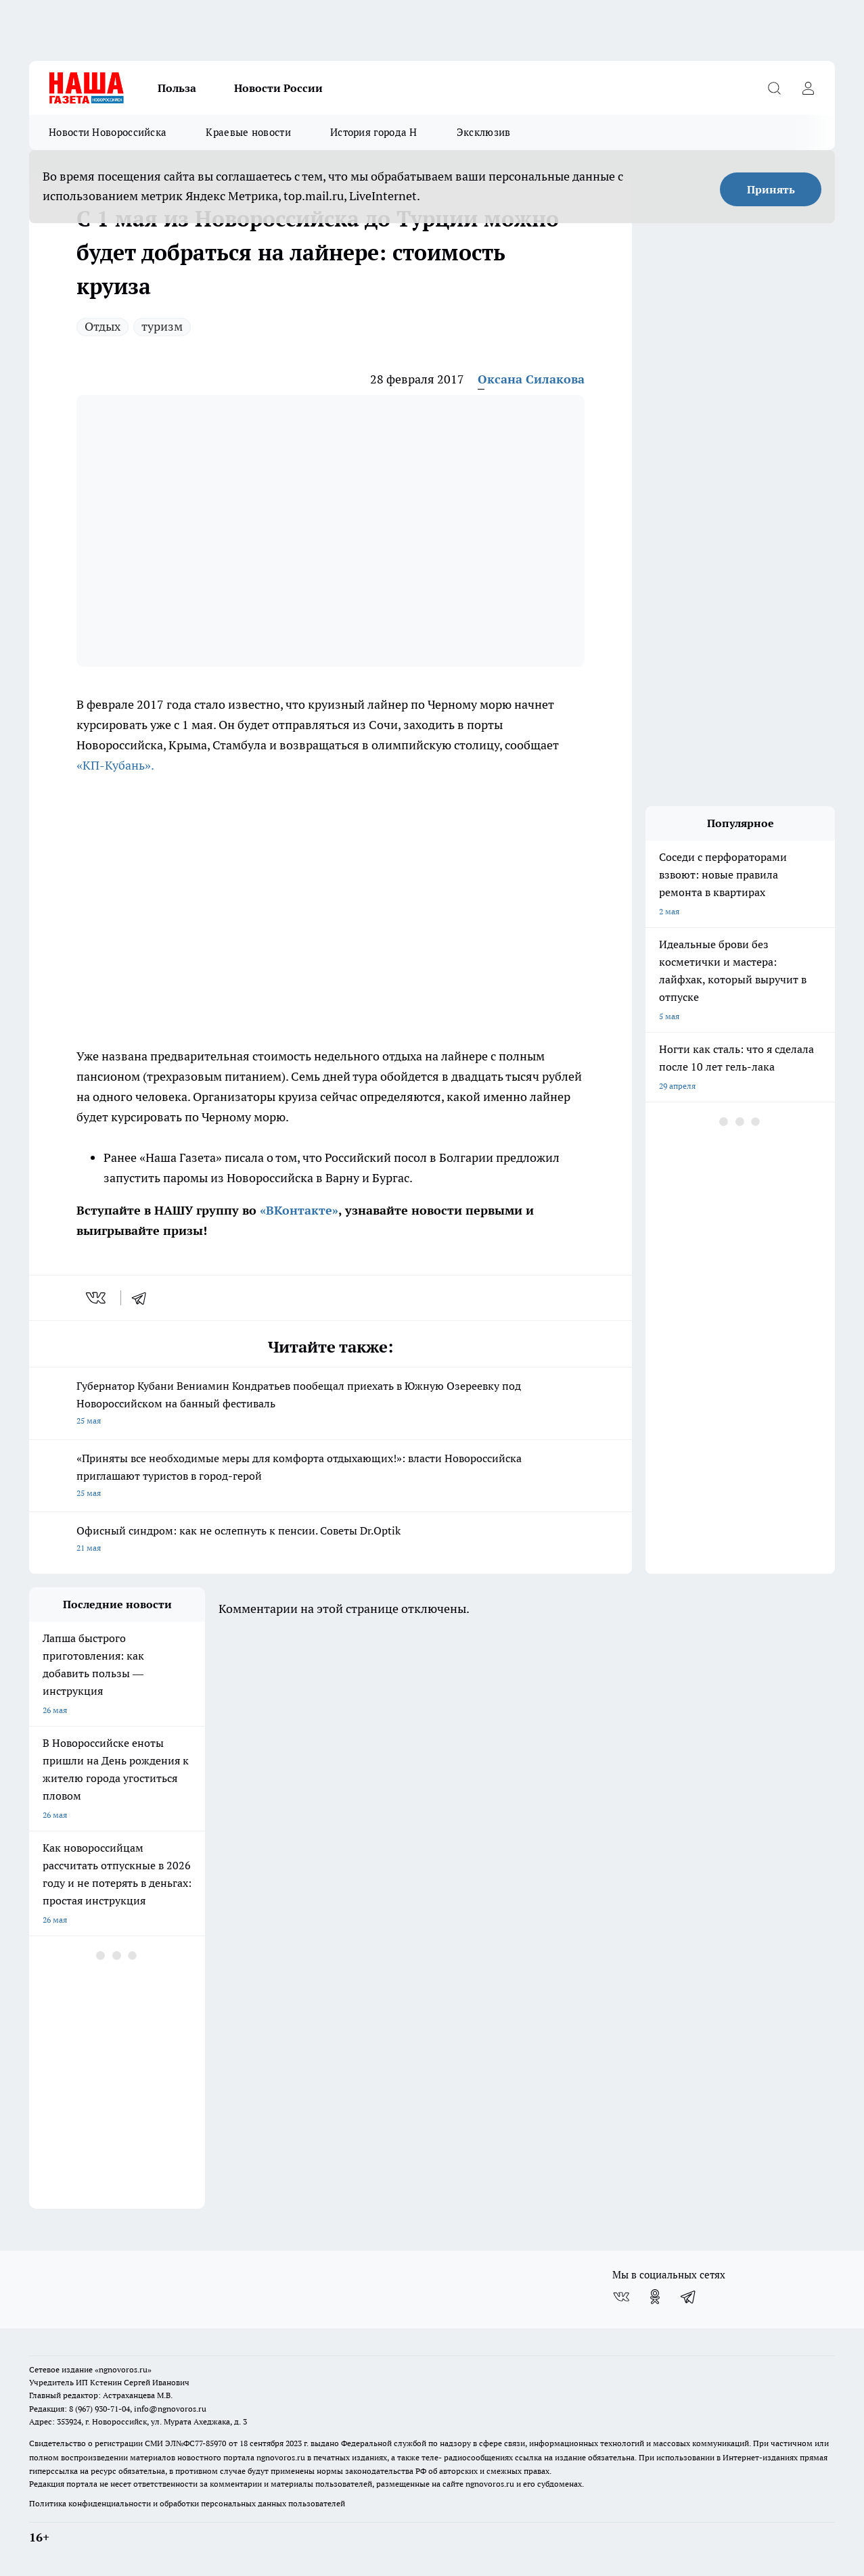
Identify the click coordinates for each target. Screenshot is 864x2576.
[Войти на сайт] (807, 87)
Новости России (278, 88)
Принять (771, 189)
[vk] (97, 1297)
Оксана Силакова (531, 379)
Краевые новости (248, 132)
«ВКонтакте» (299, 1210)
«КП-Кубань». (115, 765)
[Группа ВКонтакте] (621, 2296)
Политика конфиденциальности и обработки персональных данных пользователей (187, 2503)
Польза (177, 88)
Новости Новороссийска (107, 132)
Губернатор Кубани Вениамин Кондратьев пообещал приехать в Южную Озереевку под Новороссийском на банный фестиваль (330, 1404)
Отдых (102, 326)
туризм (162, 326)
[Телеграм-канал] (689, 2296)
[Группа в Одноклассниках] (655, 2296)
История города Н (373, 132)
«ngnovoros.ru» (123, 2369)
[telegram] (143, 1297)
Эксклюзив (484, 132)
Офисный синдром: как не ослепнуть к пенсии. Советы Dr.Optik (330, 1540)
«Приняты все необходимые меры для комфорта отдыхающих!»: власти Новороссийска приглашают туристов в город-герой (330, 1476)
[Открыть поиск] (774, 87)
